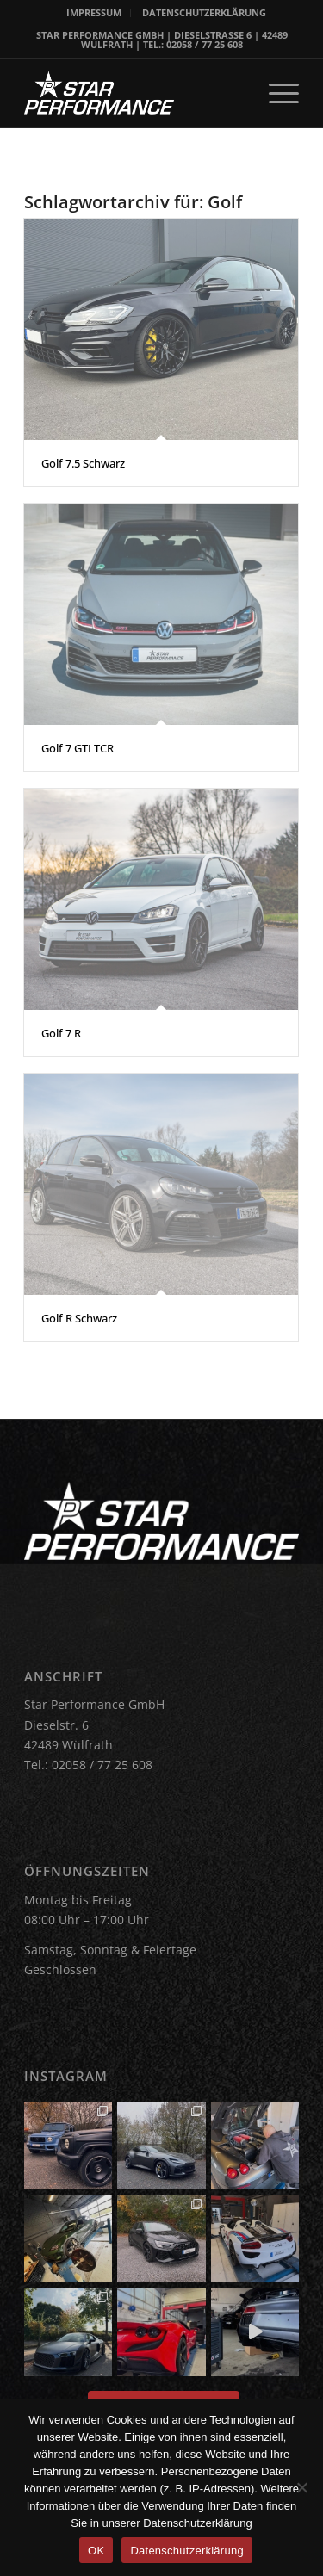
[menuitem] (94, 13)
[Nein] (301, 2487)
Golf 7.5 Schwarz (83, 463)
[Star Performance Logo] (134, 93)
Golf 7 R (61, 1033)
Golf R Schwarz (79, 1318)
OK (96, 2550)
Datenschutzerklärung (186, 2550)
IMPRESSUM (93, 12)
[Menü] (275, 93)
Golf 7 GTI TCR (77, 748)
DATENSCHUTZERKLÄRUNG (204, 12)
